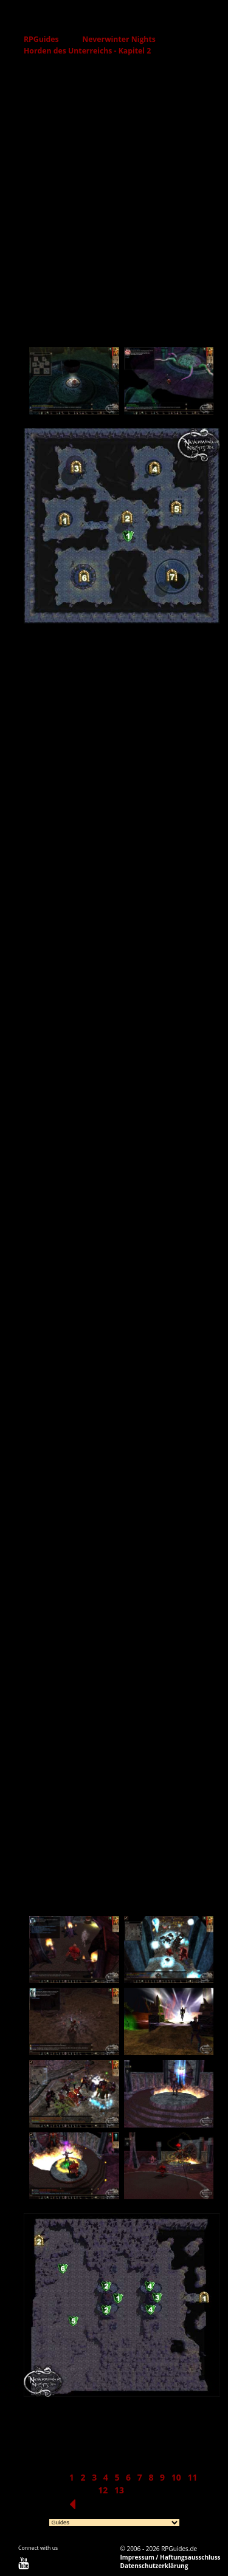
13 (119, 2490)
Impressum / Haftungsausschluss (170, 2557)
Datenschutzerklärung (154, 2565)
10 (176, 2477)
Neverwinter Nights (119, 39)
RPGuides (41, 39)
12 (103, 2490)
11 (192, 2477)
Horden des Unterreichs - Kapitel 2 (87, 51)
